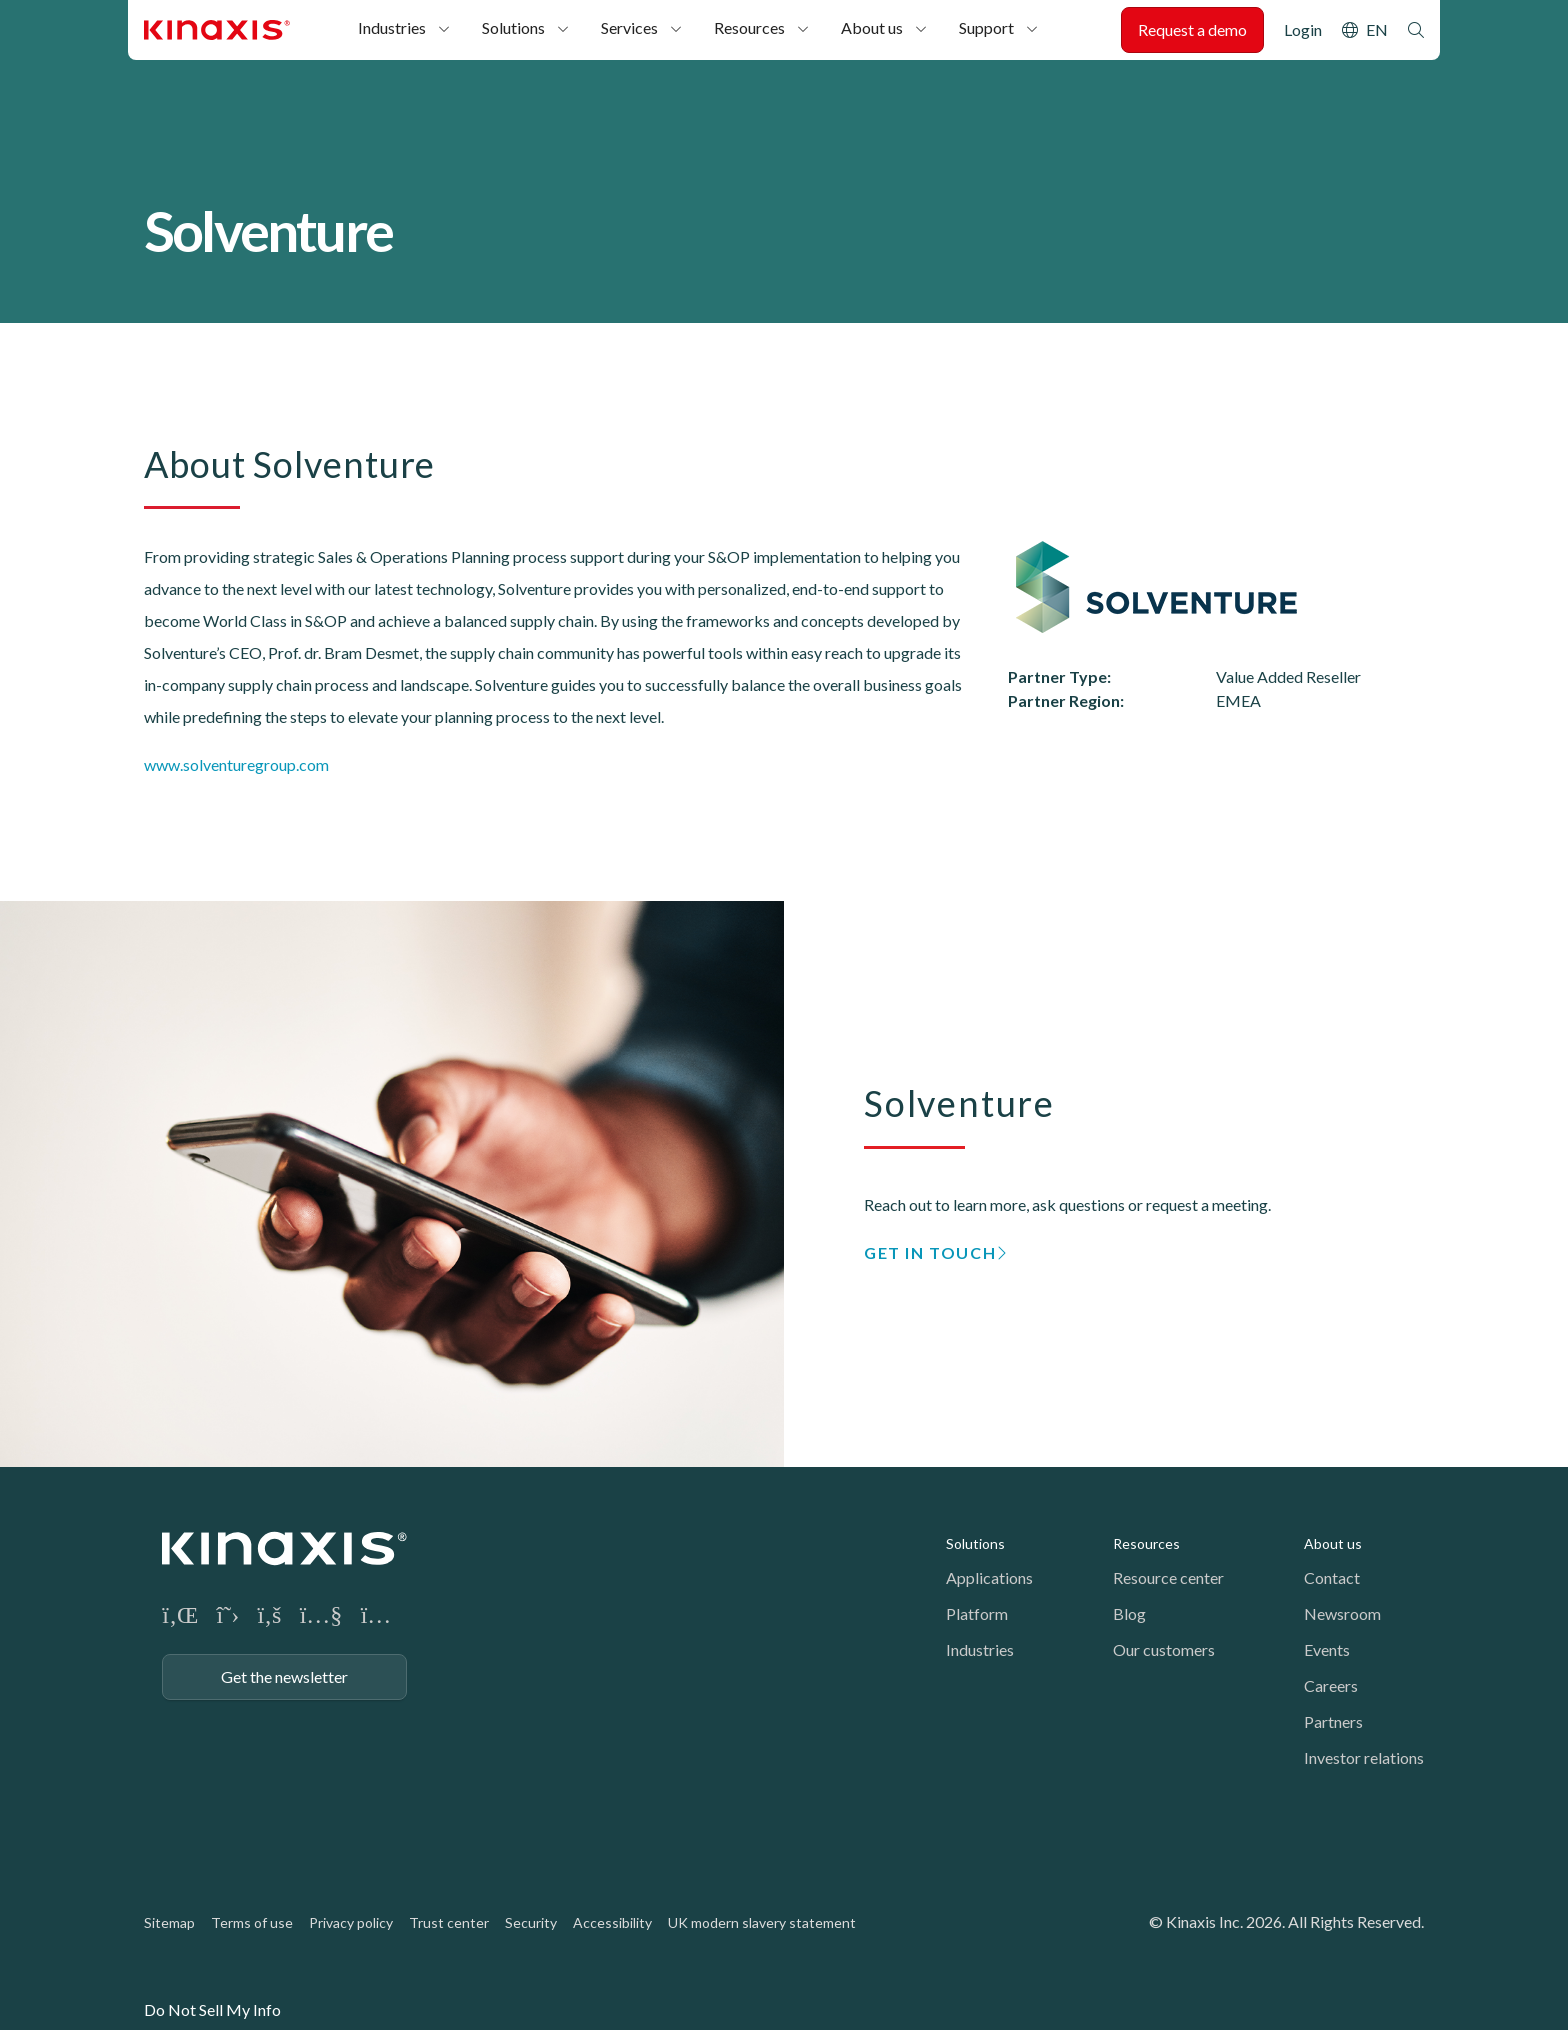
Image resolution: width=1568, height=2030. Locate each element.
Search (1416, 30)
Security (531, 1922)
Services (629, 27)
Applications (989, 1577)
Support (986, 27)
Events (1327, 1649)
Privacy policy (351, 1922)
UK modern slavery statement (762, 1922)
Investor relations (1364, 1757)
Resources (749, 27)
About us (872, 27)
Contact (1332, 1577)
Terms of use (252, 1922)
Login (1303, 29)
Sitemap (169, 1922)
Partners (1333, 1721)
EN (1377, 29)
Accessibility (612, 1922)
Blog (1129, 1613)
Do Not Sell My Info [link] (212, 2009)
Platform (977, 1613)
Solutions (513, 27)
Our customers (1164, 1649)
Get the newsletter (284, 1676)
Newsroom (1342, 1613)
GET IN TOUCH (930, 1252)
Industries (392, 27)
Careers (1331, 1685)
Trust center (449, 1922)
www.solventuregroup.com (236, 764)
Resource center (1168, 1577)
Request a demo (1192, 29)
